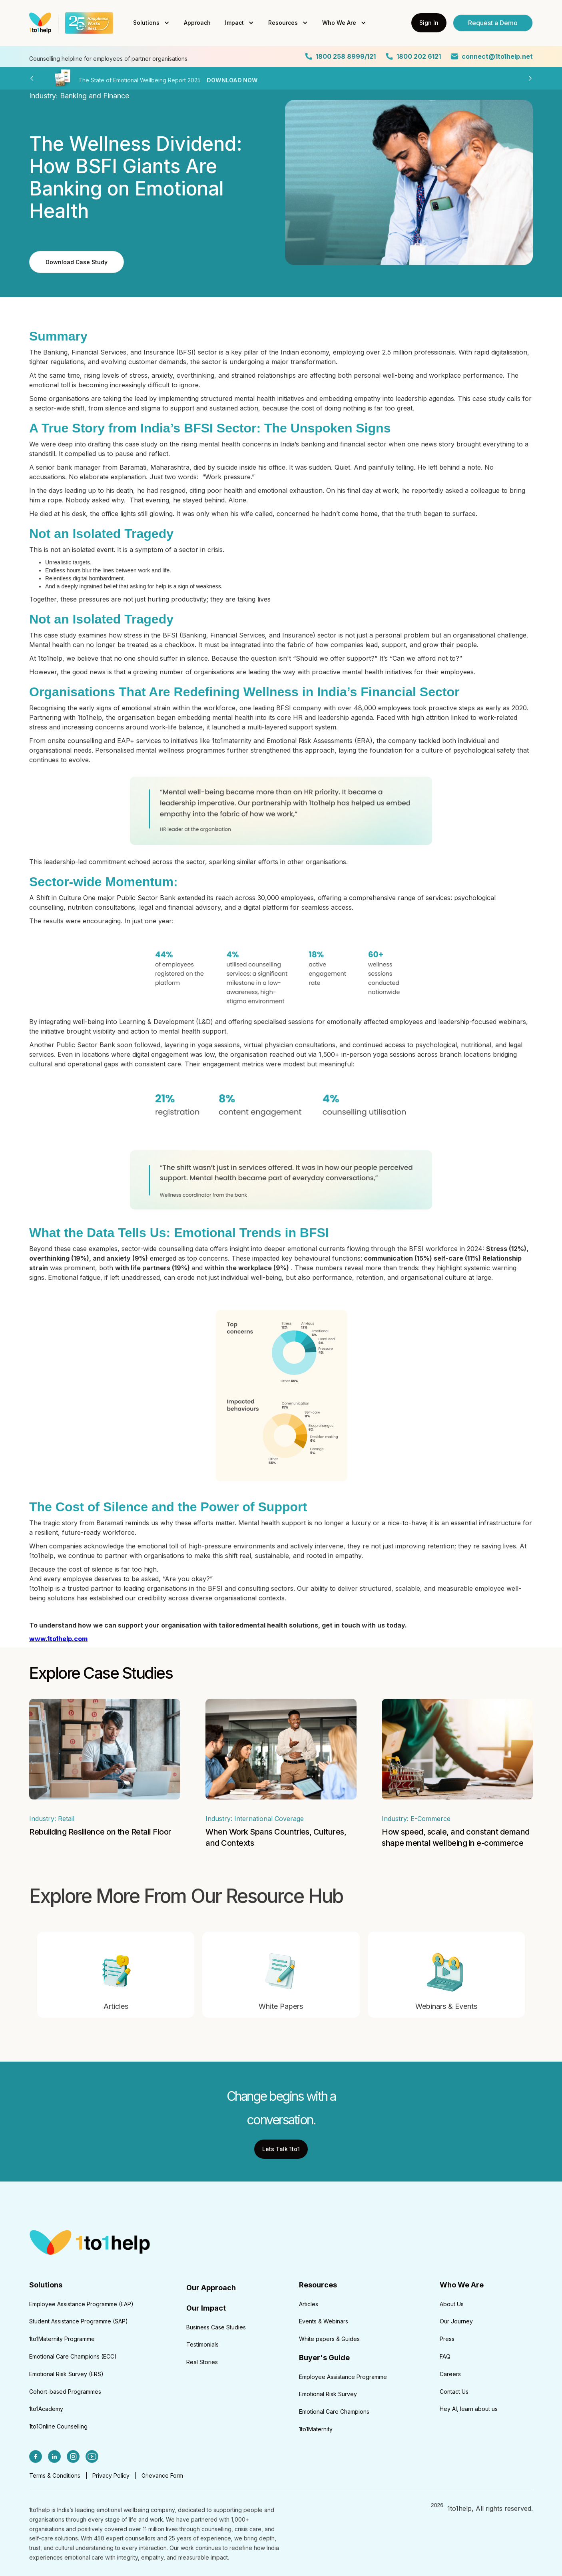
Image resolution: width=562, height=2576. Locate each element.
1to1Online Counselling (58, 2426)
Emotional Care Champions (334, 2411)
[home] (69, 23)
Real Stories (202, 2362)
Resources (283, 22)
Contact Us (454, 2391)
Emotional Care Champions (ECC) (73, 2356)
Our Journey (456, 2321)
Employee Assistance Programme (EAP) (81, 2304)
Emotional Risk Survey (328, 2394)
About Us (452, 2304)
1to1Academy (46, 2408)
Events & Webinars (323, 2321)
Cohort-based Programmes (65, 2391)
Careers (450, 2374)
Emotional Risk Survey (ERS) (66, 2374)
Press (447, 2338)
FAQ (445, 2356)
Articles (308, 2304)
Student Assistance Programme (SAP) (78, 2321)
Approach (197, 22)
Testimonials (202, 2344)
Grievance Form (162, 2475)
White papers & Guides (329, 2338)
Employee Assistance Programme (343, 2376)
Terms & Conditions (54, 2475)
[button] (151, 23)
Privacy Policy (111, 2475)
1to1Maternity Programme (62, 2338)
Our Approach (211, 2287)
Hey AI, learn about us (469, 2408)
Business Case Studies (216, 2327)
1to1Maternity (316, 2429)
